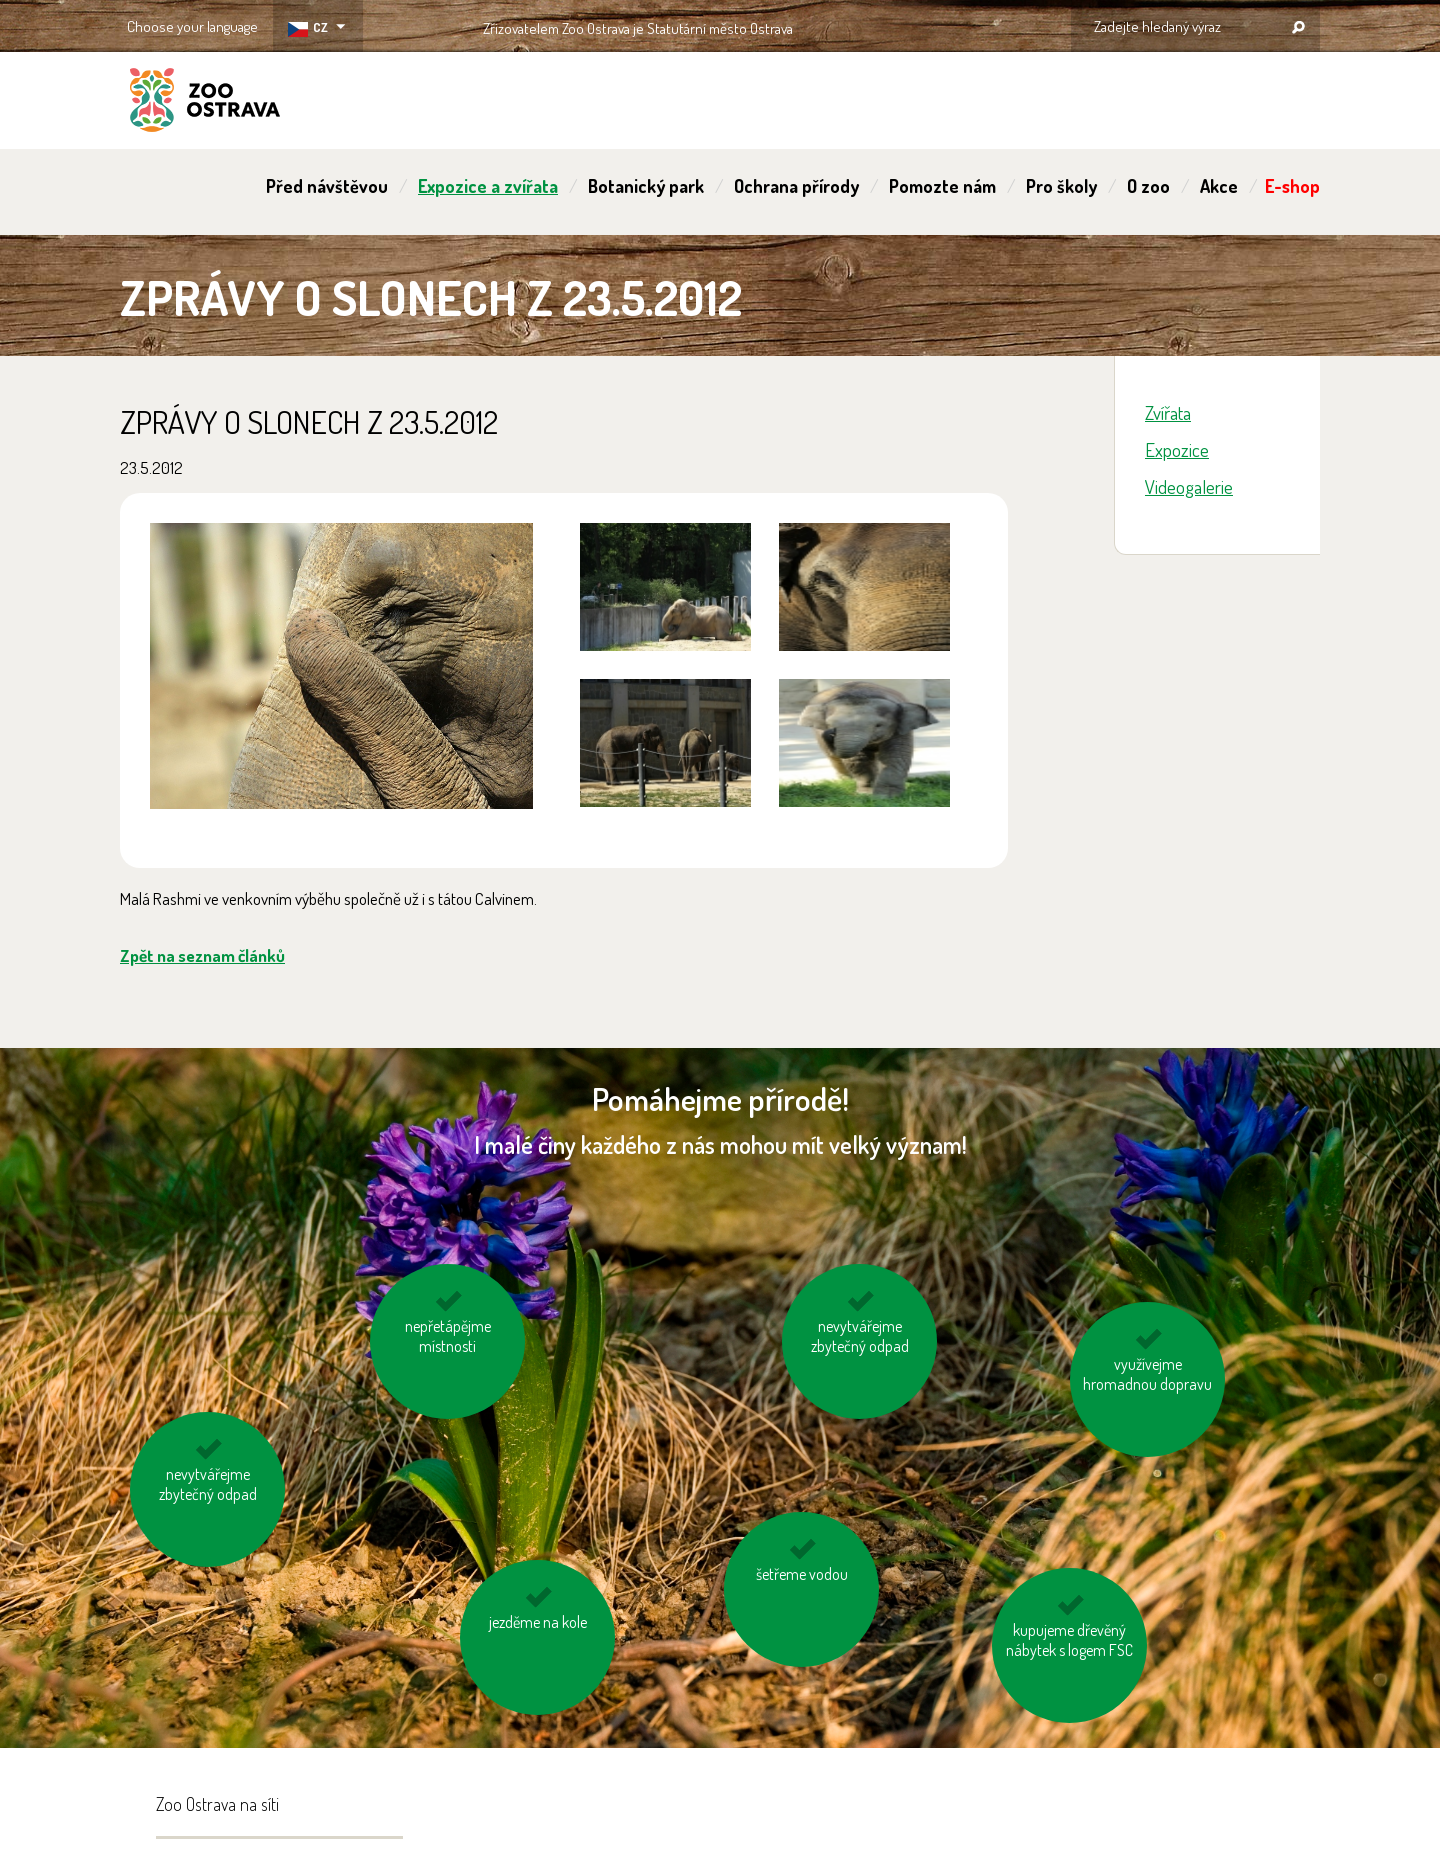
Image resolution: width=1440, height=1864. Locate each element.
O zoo (1148, 186)
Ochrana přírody (796, 186)
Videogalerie (1189, 486)
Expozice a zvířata (488, 186)
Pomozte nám (942, 186)
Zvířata (1168, 412)
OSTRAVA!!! (879, 24)
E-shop (1292, 186)
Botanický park (646, 186)
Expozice (1177, 449)
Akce (1219, 186)
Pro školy (1061, 186)
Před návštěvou (327, 186)
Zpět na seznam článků (202, 955)
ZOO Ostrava (205, 103)
